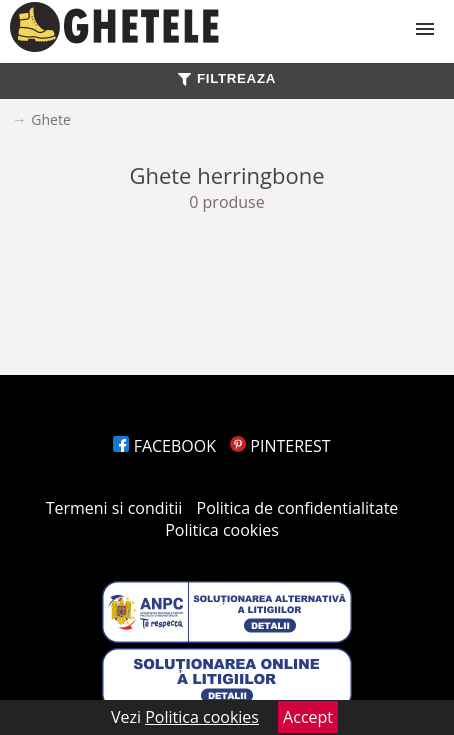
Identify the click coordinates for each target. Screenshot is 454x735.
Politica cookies (222, 530)
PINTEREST (280, 446)
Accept (308, 717)
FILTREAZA (227, 78)
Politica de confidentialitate (298, 508)
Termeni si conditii (114, 508)
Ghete (50, 119)
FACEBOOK (164, 446)
